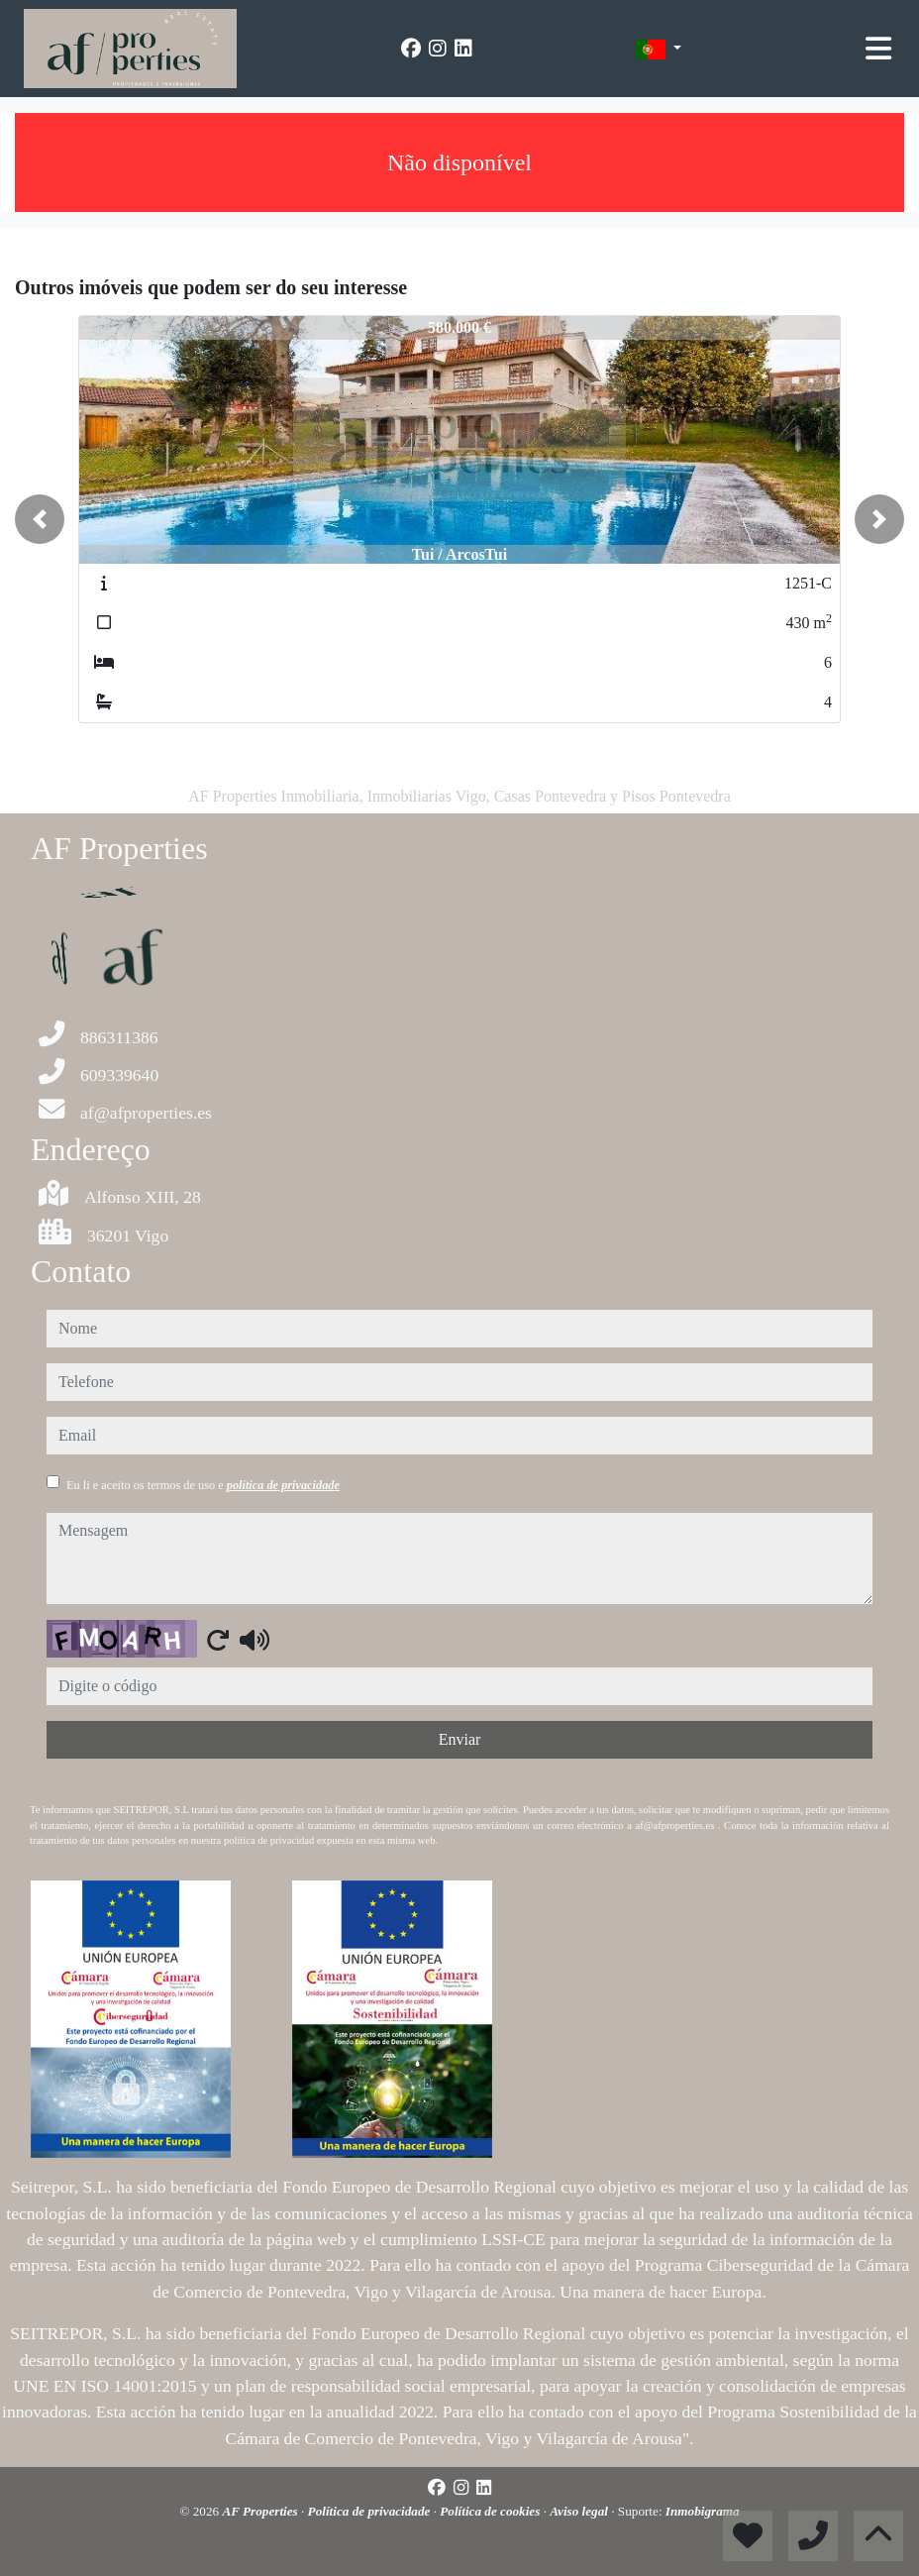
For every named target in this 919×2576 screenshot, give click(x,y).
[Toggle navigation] (878, 48)
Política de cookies (491, 2511)
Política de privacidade (371, 2511)
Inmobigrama (702, 2511)
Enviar (460, 1739)
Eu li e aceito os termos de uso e (203, 1485)
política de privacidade (283, 1485)
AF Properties (261, 2511)
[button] (39, 519)
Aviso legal (580, 2511)
